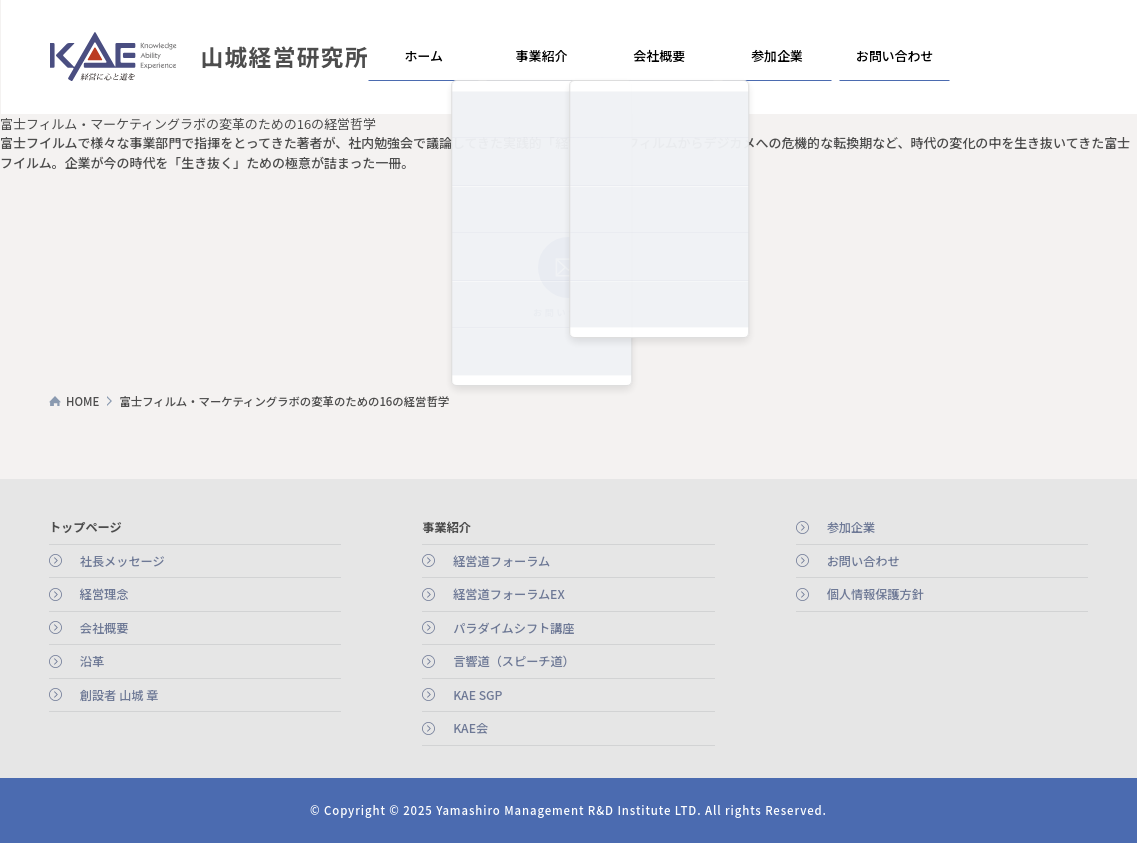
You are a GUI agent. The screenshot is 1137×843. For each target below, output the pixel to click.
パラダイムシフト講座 (513, 628)
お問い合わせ (894, 55)
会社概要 (659, 55)
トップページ (85, 527)
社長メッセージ (122, 561)
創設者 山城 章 (119, 695)
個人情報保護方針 (875, 594)
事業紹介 (541, 55)
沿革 (92, 661)
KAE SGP (477, 695)
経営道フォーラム (501, 561)
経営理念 (104, 594)
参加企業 (776, 55)
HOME (82, 401)
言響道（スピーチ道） (514, 661)
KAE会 (470, 728)
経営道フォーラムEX (508, 594)
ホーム (423, 55)
